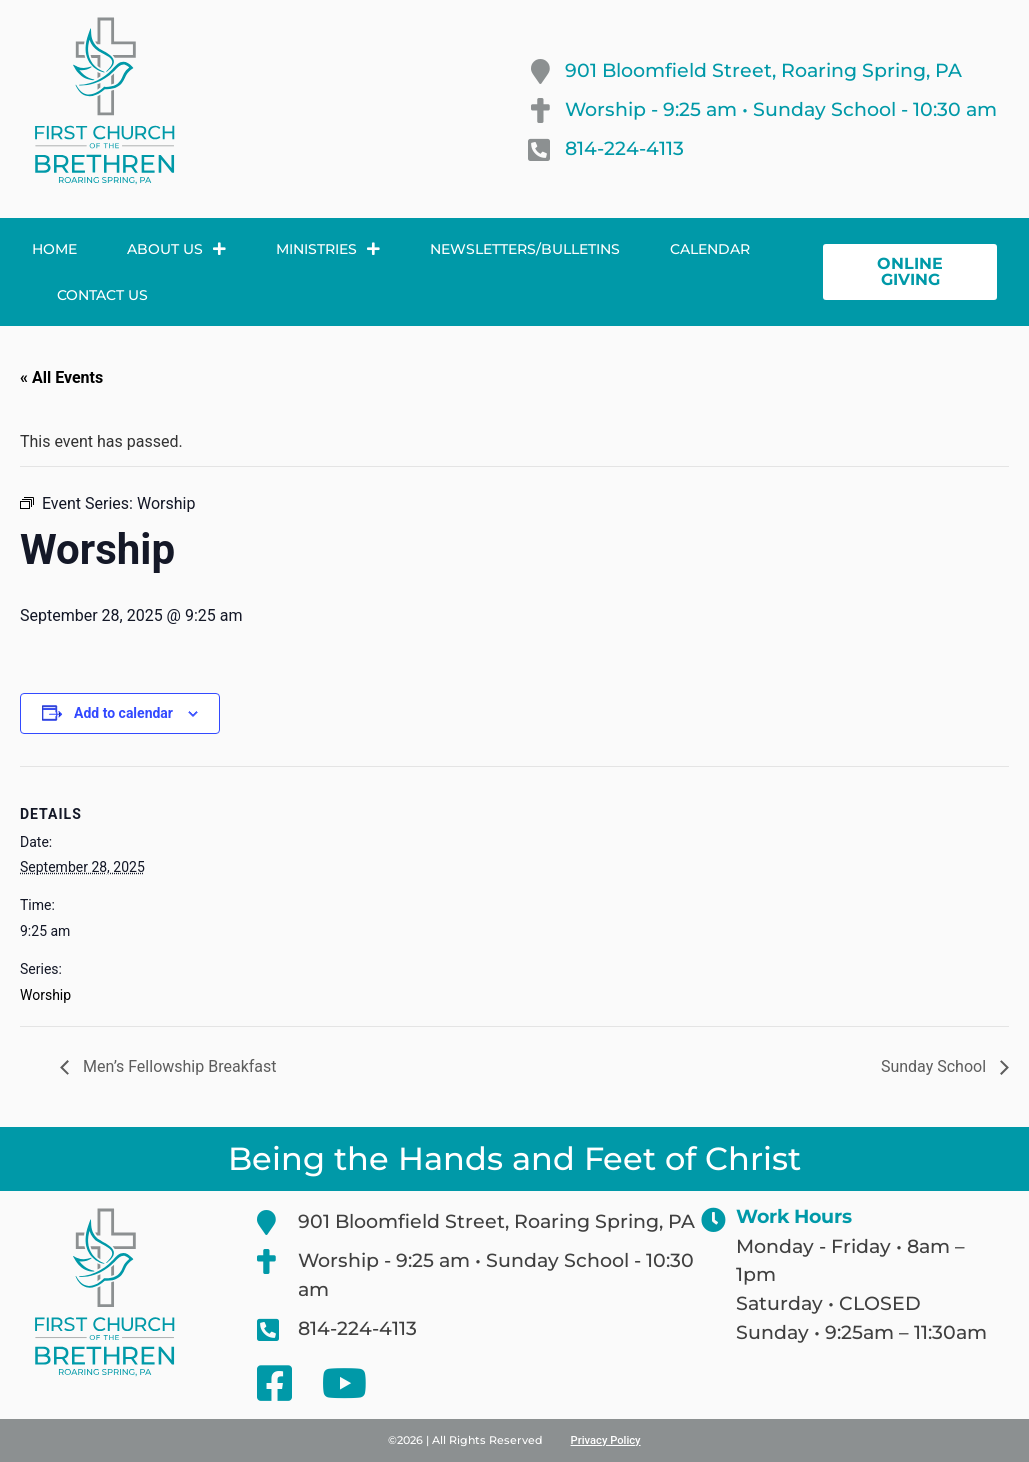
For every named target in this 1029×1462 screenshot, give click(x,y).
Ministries (328, 249)
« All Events (61, 377)
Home (54, 249)
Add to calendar (123, 713)
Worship (45, 995)
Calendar (710, 249)
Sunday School (935, 1066)
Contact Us (102, 295)
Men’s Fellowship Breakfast (178, 1066)
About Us (176, 249)
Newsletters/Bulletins (525, 249)
